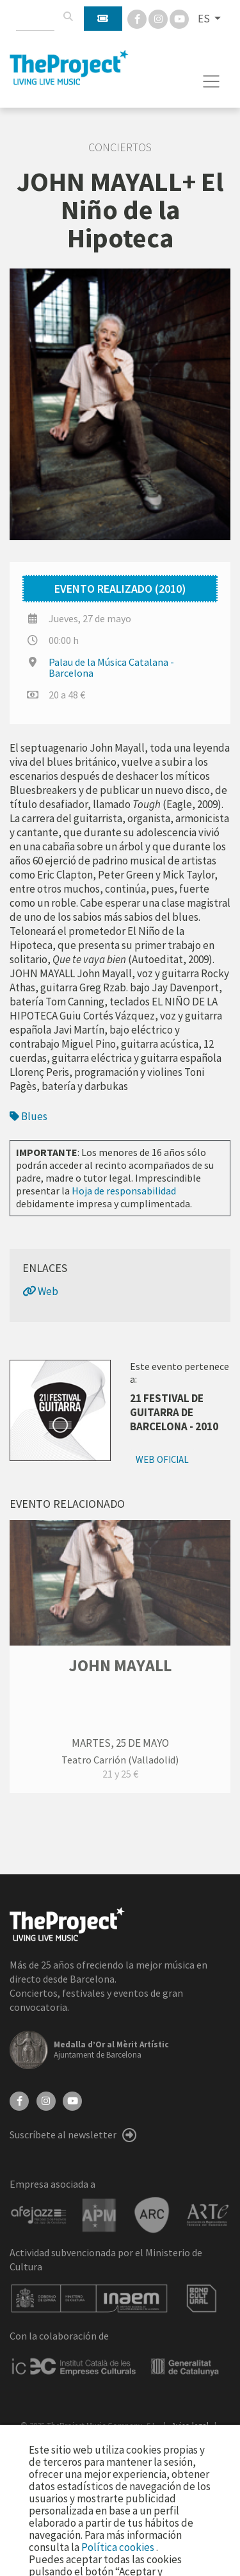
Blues (28, 1116)
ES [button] (205, 19)
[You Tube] (179, 18)
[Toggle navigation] (211, 81)
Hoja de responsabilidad (124, 1190)
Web (40, 1291)
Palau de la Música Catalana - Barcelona (111, 667)
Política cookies (118, 2547)
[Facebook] (137, 18)
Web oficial (162, 1459)
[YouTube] (72, 2099)
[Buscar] (68, 16)
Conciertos (120, 147)
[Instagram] (159, 18)
